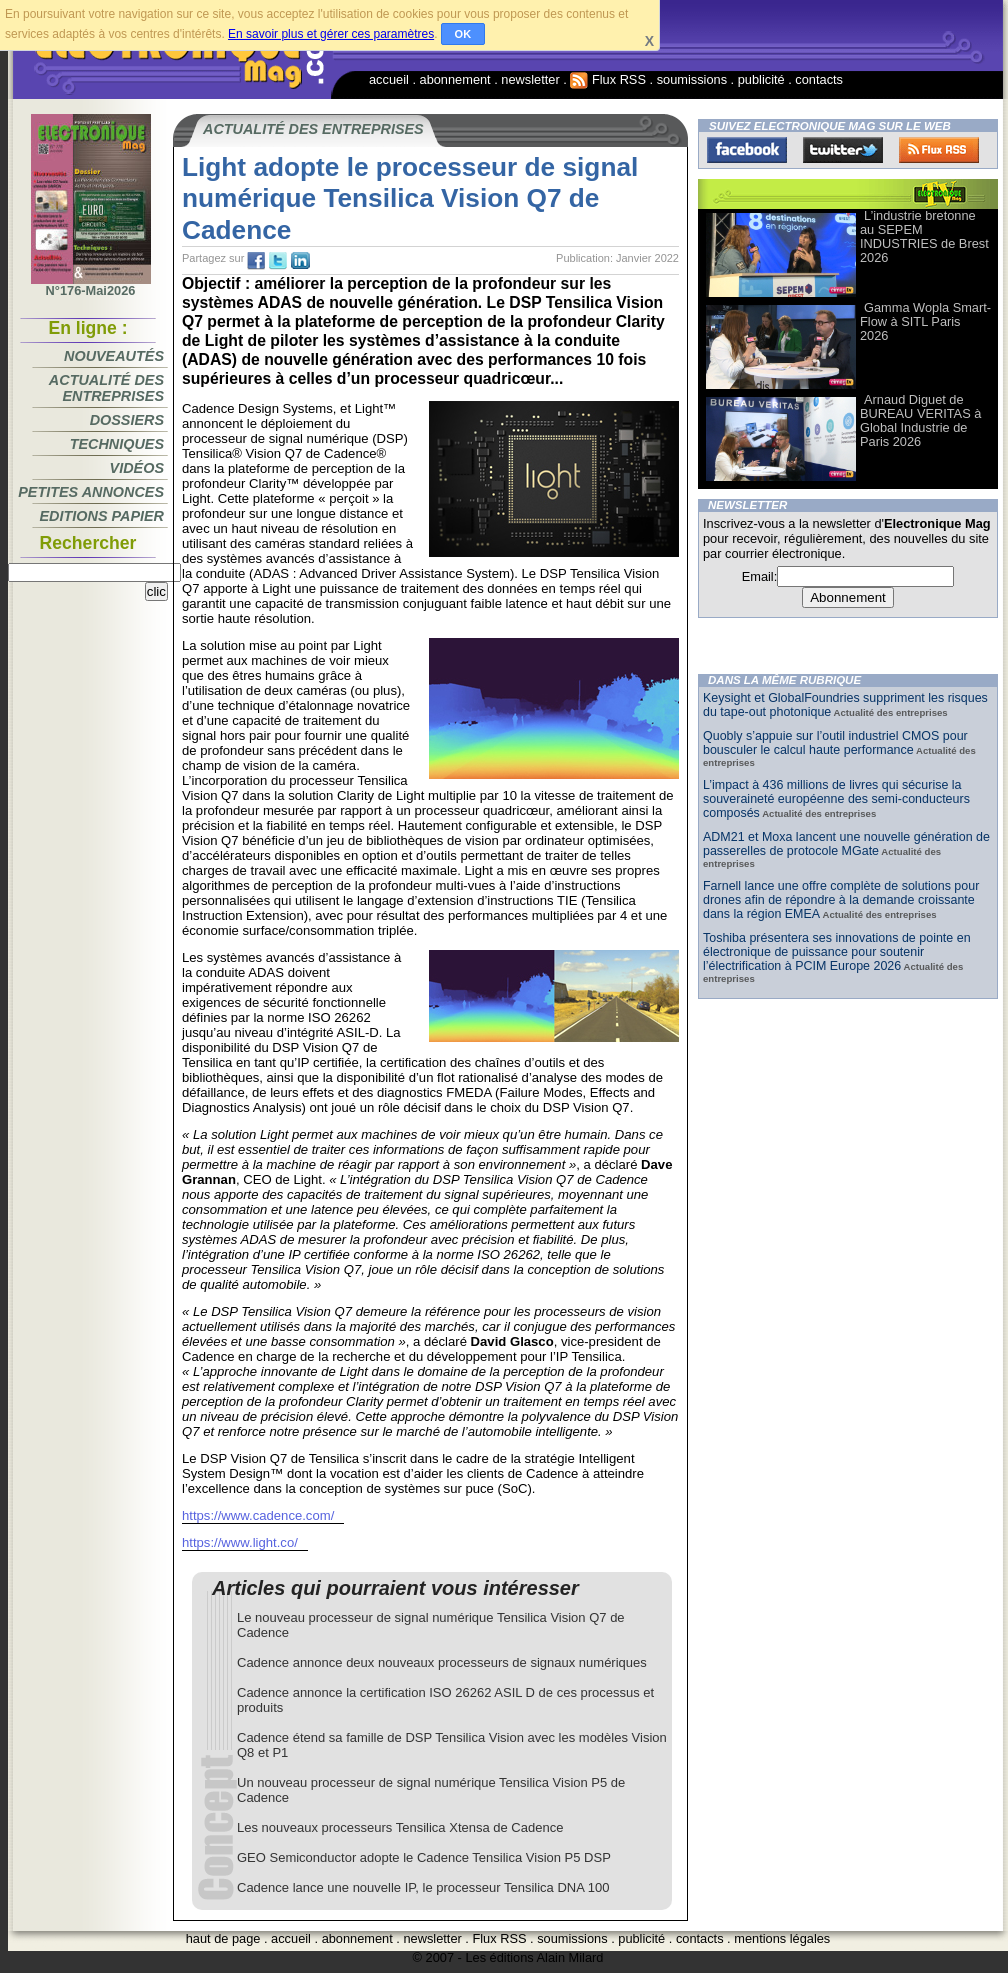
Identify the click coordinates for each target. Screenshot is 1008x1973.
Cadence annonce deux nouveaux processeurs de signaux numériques (442, 1662)
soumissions (692, 79)
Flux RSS (608, 79)
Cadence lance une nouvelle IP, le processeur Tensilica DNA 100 (423, 1887)
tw (278, 261)
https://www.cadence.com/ (258, 1515)
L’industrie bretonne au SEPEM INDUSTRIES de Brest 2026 (924, 236)
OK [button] (463, 34)
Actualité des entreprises (106, 388)
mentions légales (782, 1938)
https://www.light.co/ (240, 1542)
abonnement (455, 79)
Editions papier (102, 516)
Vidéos (137, 468)
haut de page (223, 1938)
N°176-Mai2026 (91, 285)
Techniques (117, 444)
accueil (389, 79)
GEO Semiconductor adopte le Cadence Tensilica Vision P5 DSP (424, 1857)
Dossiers (127, 420)
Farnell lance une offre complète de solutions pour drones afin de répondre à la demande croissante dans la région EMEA (841, 900)
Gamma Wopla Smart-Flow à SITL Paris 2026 (925, 321)
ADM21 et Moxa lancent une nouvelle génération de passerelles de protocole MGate (846, 844)
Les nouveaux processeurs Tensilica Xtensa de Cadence (400, 1827)
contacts (819, 79)
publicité (761, 79)
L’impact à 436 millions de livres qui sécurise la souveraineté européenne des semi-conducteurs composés (836, 799)
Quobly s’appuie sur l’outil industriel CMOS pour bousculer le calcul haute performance (835, 743)
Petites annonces (91, 492)
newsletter (530, 79)
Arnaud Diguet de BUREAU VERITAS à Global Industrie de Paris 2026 (920, 420)
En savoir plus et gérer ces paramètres (331, 34)
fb (256, 261)
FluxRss (939, 150)
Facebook (747, 150)
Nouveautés (114, 356)
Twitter (843, 150)
